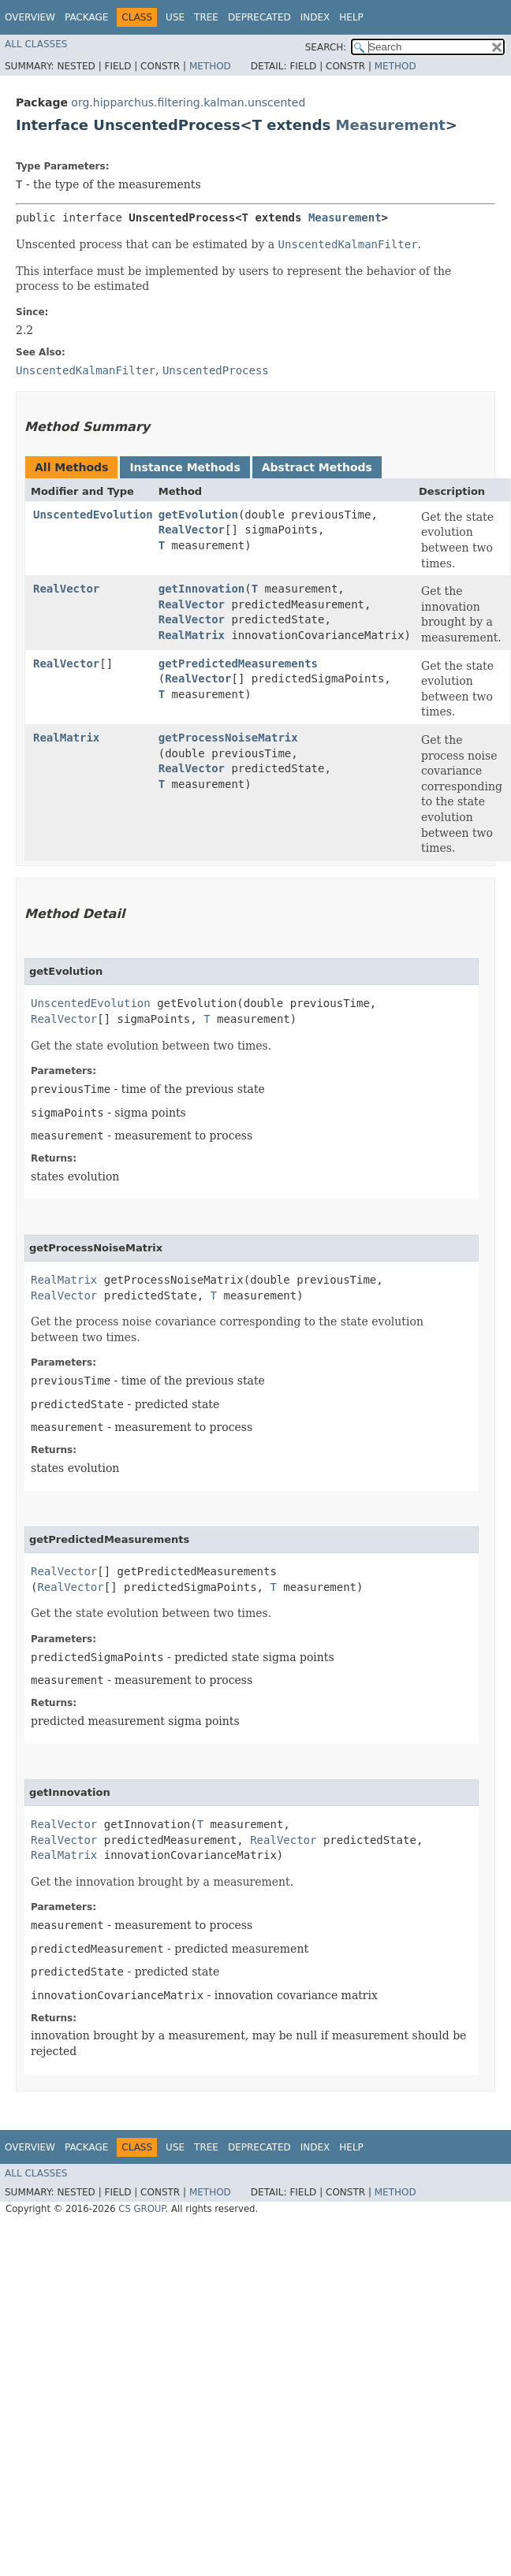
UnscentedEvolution (93, 514)
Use (175, 17)
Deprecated (259, 17)
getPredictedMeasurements (238, 663)
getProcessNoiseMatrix (228, 737)
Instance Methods (184, 467)
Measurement (391, 125)
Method (210, 66)
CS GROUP (141, 2208)
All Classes (36, 44)
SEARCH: (326, 47)
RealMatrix (192, 635)
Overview (30, 17)
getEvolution (198, 514)
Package (86, 17)
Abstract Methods (317, 467)
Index (315, 17)
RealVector (192, 529)
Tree (206, 17)
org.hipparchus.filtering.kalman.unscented (188, 102)
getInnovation (202, 588)
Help (351, 17)
